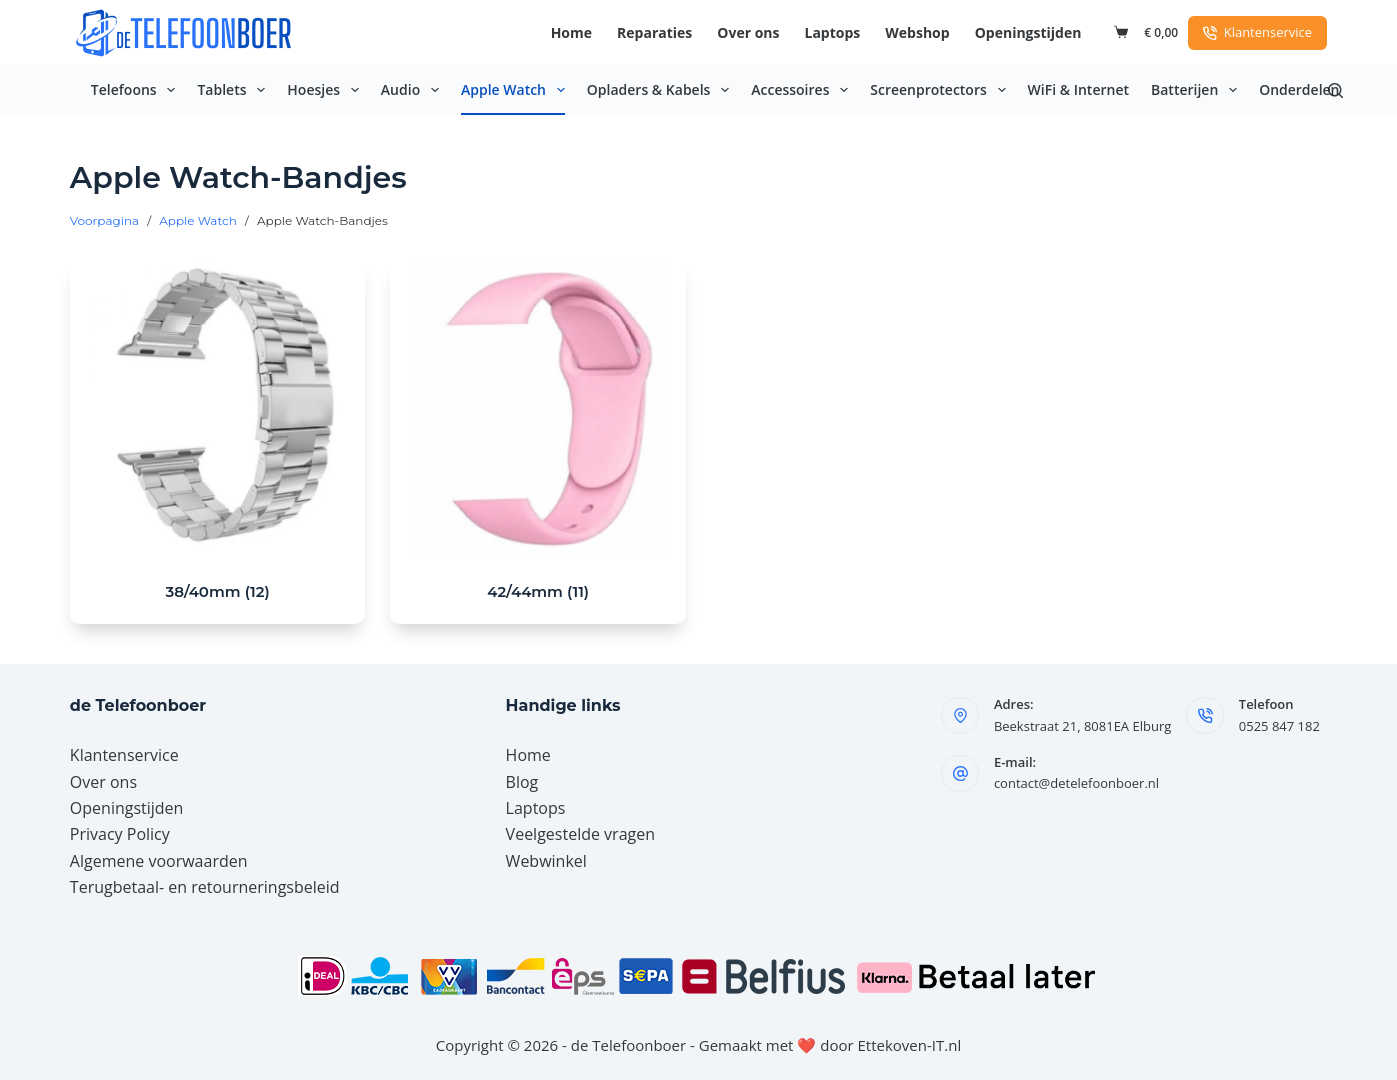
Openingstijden (1028, 32)
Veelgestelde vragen (580, 834)
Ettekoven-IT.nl (910, 1045)
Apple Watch (517, 90)
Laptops (833, 32)
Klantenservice (1257, 32)
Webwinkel (546, 861)
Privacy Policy (120, 834)
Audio (414, 90)
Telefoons (137, 90)
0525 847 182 (1279, 726)
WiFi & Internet (1078, 89)
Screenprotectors (941, 90)
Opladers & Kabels (662, 90)
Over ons (748, 32)
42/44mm (538, 591)
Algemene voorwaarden (159, 861)
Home (571, 32)
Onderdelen (1299, 89)
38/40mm (218, 591)
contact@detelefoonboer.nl (1076, 783)
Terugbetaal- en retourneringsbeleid (205, 887)
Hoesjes (327, 90)
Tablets (235, 90)
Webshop (917, 32)
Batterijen (1198, 90)
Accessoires (803, 90)
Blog (522, 782)
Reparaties (654, 32)
